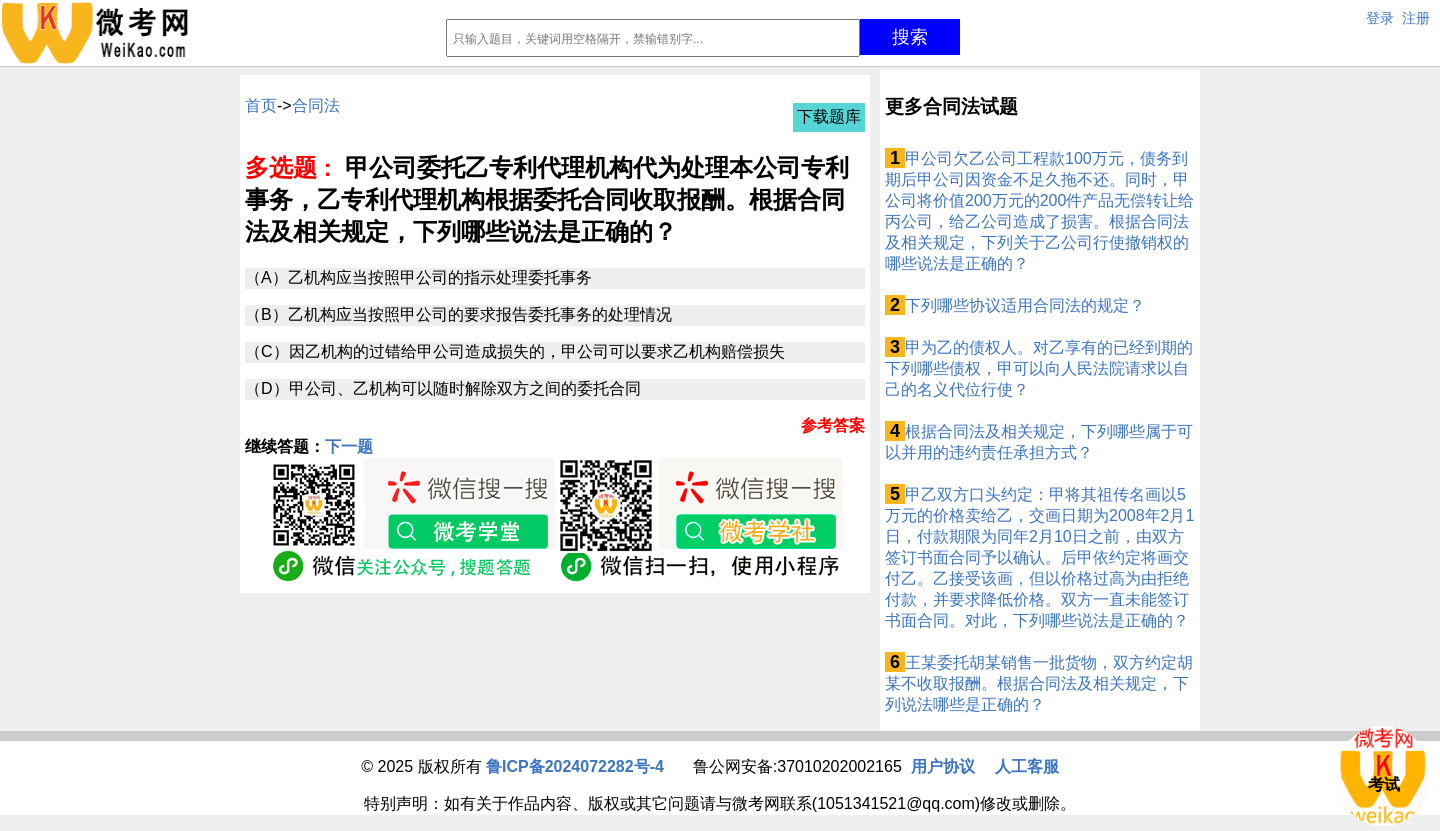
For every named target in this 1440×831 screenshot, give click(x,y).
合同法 (316, 105)
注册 (1416, 18)
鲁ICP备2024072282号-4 (575, 766)
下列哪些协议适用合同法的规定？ (1025, 305)
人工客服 (1027, 766)
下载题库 (829, 116)
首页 (261, 105)
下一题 (349, 446)
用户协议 (943, 766)
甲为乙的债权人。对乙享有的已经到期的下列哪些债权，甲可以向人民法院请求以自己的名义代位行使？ (1039, 368)
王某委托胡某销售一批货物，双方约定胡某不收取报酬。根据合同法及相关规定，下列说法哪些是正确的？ (1039, 683)
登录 (1380, 18)
